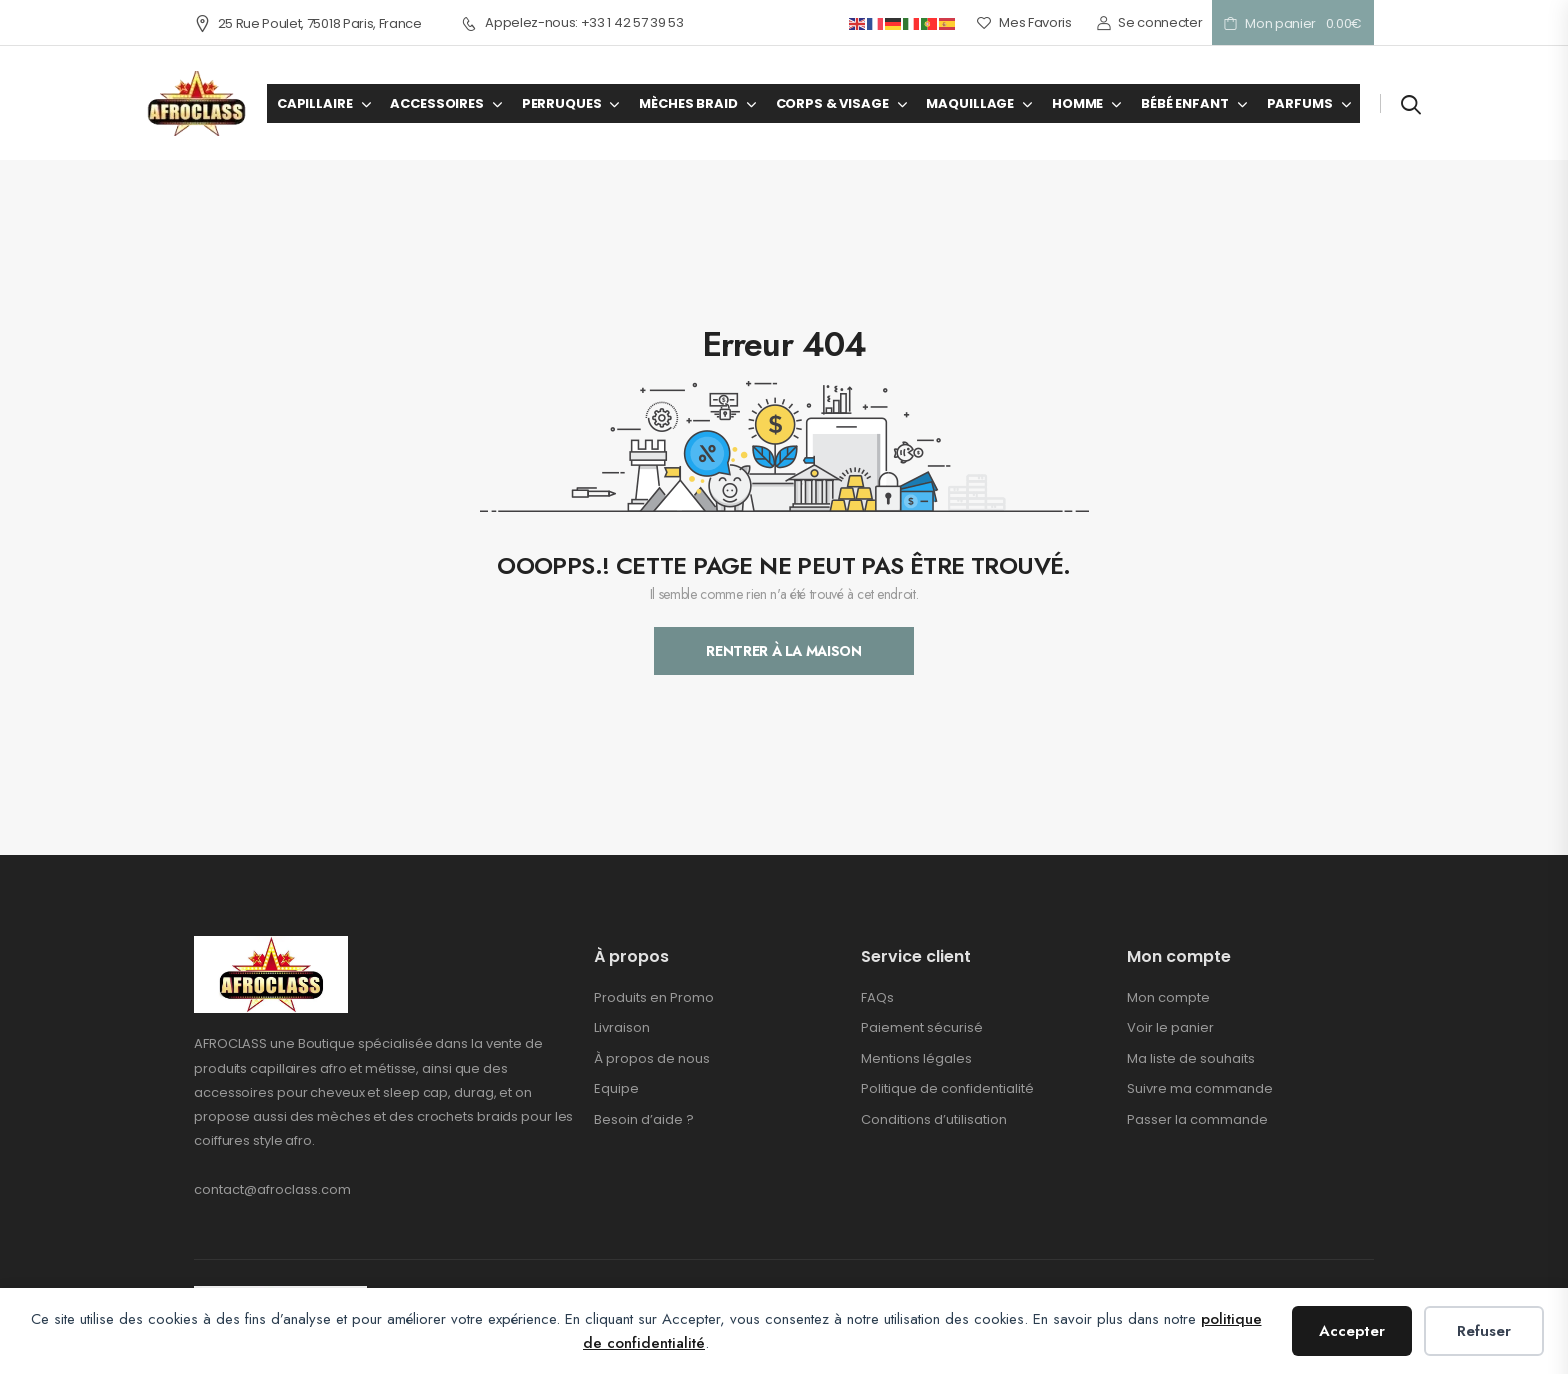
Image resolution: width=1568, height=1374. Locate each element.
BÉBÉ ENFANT (1184, 103)
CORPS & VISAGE (832, 103)
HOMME (1077, 103)
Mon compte (1168, 997)
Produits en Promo (654, 997)
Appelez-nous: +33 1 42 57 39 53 (573, 23)
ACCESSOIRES (436, 103)
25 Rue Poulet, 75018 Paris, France (308, 23)
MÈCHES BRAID (688, 103)
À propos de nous (652, 1058)
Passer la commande (1197, 1119)
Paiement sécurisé (922, 1027)
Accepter (1352, 1331)
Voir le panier (1170, 1027)
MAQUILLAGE (970, 103)
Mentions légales (916, 1058)
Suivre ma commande (1200, 1088)
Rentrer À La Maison (783, 651)
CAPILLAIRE (315, 103)
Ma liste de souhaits (1191, 1058)
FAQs (877, 997)
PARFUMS (1300, 103)
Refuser (1484, 1331)
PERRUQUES (562, 103)
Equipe (616, 1088)
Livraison (622, 1027)
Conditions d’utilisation (934, 1119)
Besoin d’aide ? (644, 1119)
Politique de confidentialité (947, 1088)
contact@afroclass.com (272, 1189)
